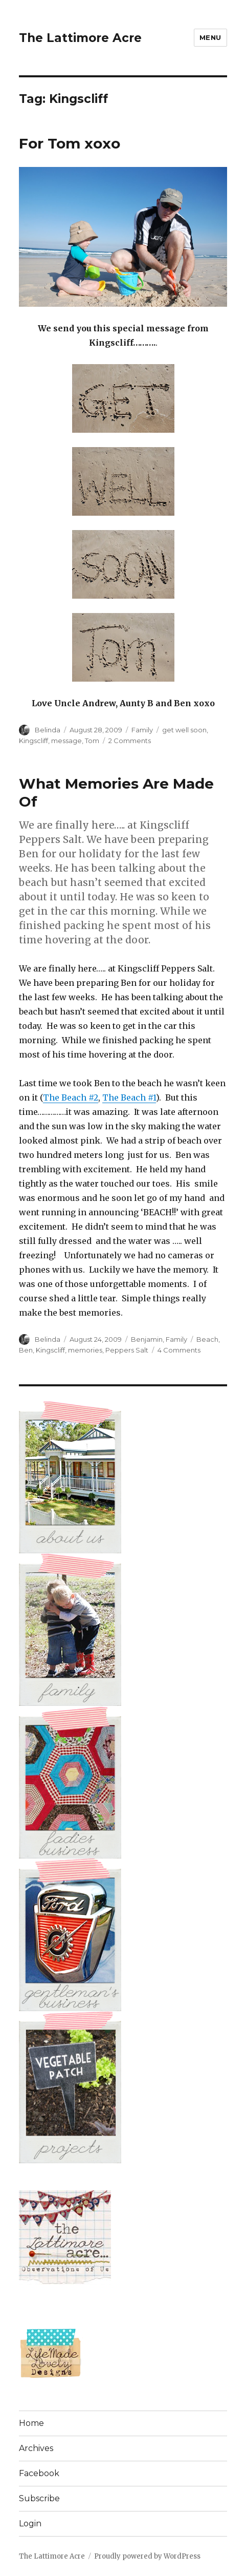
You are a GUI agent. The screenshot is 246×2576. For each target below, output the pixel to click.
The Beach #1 (129, 1097)
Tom (92, 740)
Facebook (39, 2473)
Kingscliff (33, 740)
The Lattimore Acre (80, 38)
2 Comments (129, 740)
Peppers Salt (126, 1350)
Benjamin (147, 1339)
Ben (26, 1350)
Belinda (47, 730)
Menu (210, 37)
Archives (36, 2448)
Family (142, 730)
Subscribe (39, 2498)
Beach (207, 1339)
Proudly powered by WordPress (147, 2556)
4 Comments (179, 1350)
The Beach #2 (70, 1097)
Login (30, 2523)
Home (31, 2423)
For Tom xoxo (69, 143)
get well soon (184, 730)
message (66, 740)
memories (85, 1350)
